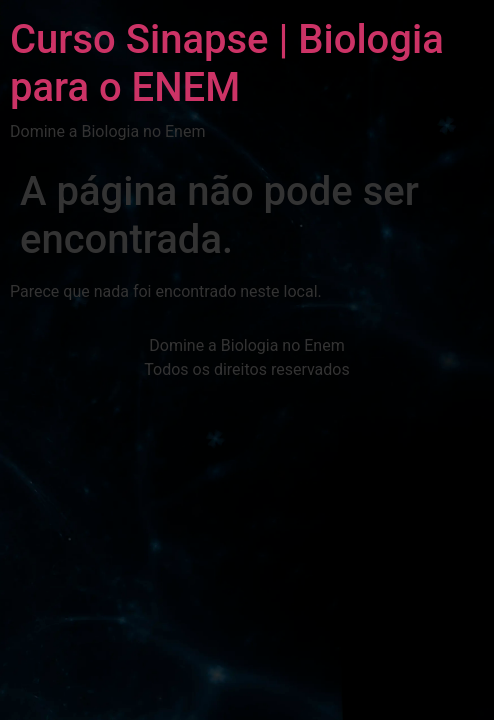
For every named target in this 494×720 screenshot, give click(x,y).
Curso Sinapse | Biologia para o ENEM (227, 63)
